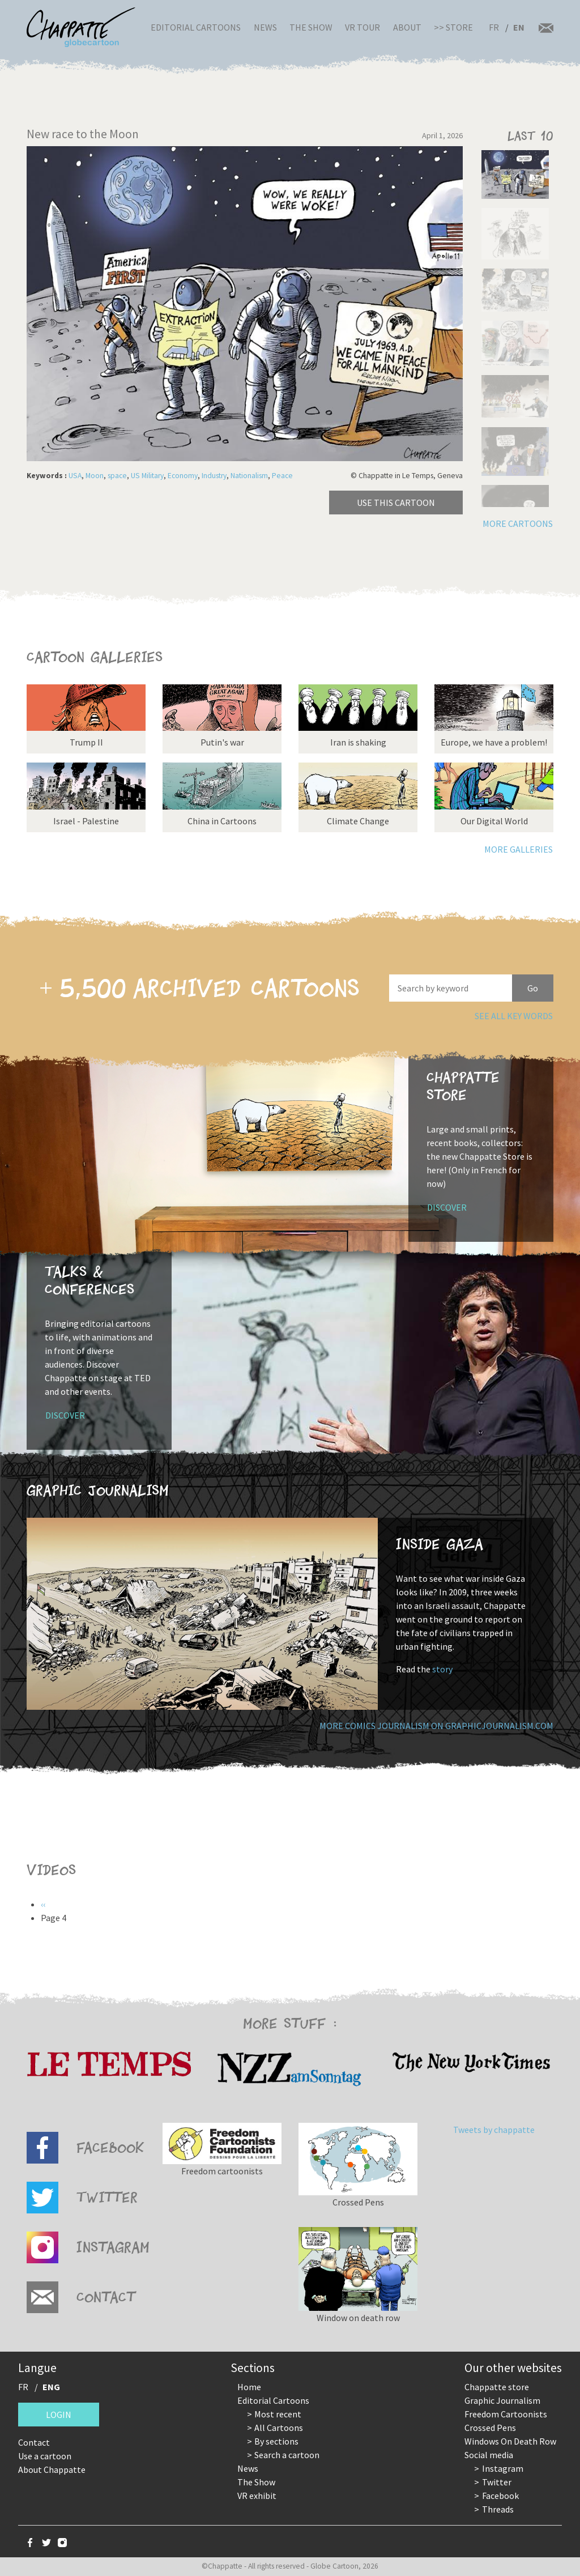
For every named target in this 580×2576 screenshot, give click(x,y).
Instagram (502, 2468)
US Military (147, 475)
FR (494, 27)
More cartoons (518, 523)
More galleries (518, 849)
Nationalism (249, 475)
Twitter (496, 2482)
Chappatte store (496, 2386)
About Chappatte (52, 2469)
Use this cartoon (396, 502)
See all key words (514, 1015)
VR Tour (362, 27)
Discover (447, 1207)
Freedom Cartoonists (505, 2414)
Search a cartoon (286, 2454)
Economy (183, 475)
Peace (282, 475)
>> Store (453, 27)
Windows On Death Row (510, 2441)
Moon (95, 475)
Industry (214, 475)
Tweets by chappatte (494, 2129)
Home (249, 2386)
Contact (34, 2442)
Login (58, 2414)
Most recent (277, 2414)
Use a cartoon (44, 2456)
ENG (51, 2386)
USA (75, 475)
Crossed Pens (490, 2427)
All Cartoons (278, 2427)
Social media (488, 2454)
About (407, 27)
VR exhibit (256, 2495)
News (265, 27)
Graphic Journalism (502, 2400)
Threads (498, 2509)
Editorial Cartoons (196, 27)
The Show (310, 27)
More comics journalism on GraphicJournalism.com (436, 1725)
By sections (276, 2441)
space (117, 475)
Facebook (500, 2495)
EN (518, 27)
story (442, 1669)
